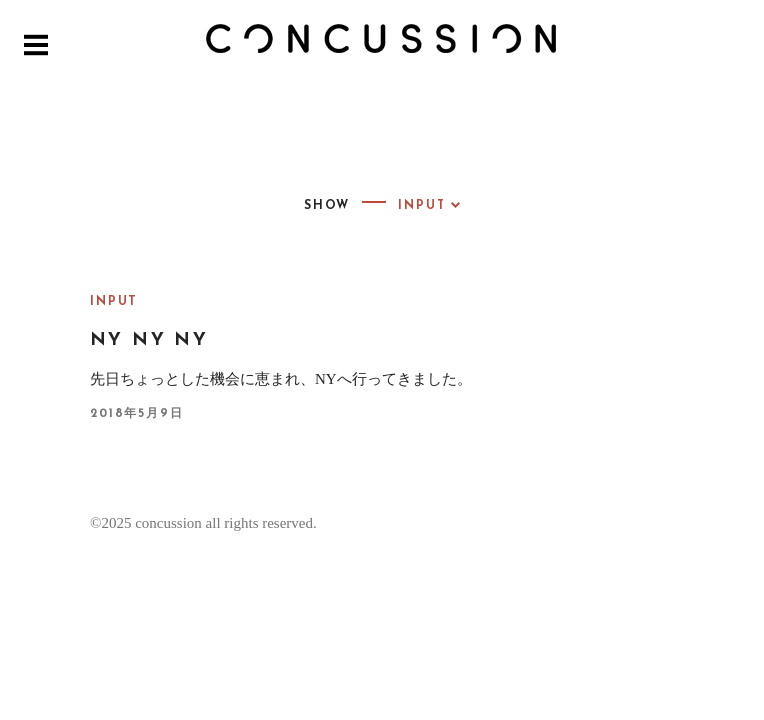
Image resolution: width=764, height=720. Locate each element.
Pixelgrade (619, 607)
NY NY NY (149, 340)
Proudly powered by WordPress (230, 607)
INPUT (114, 302)
